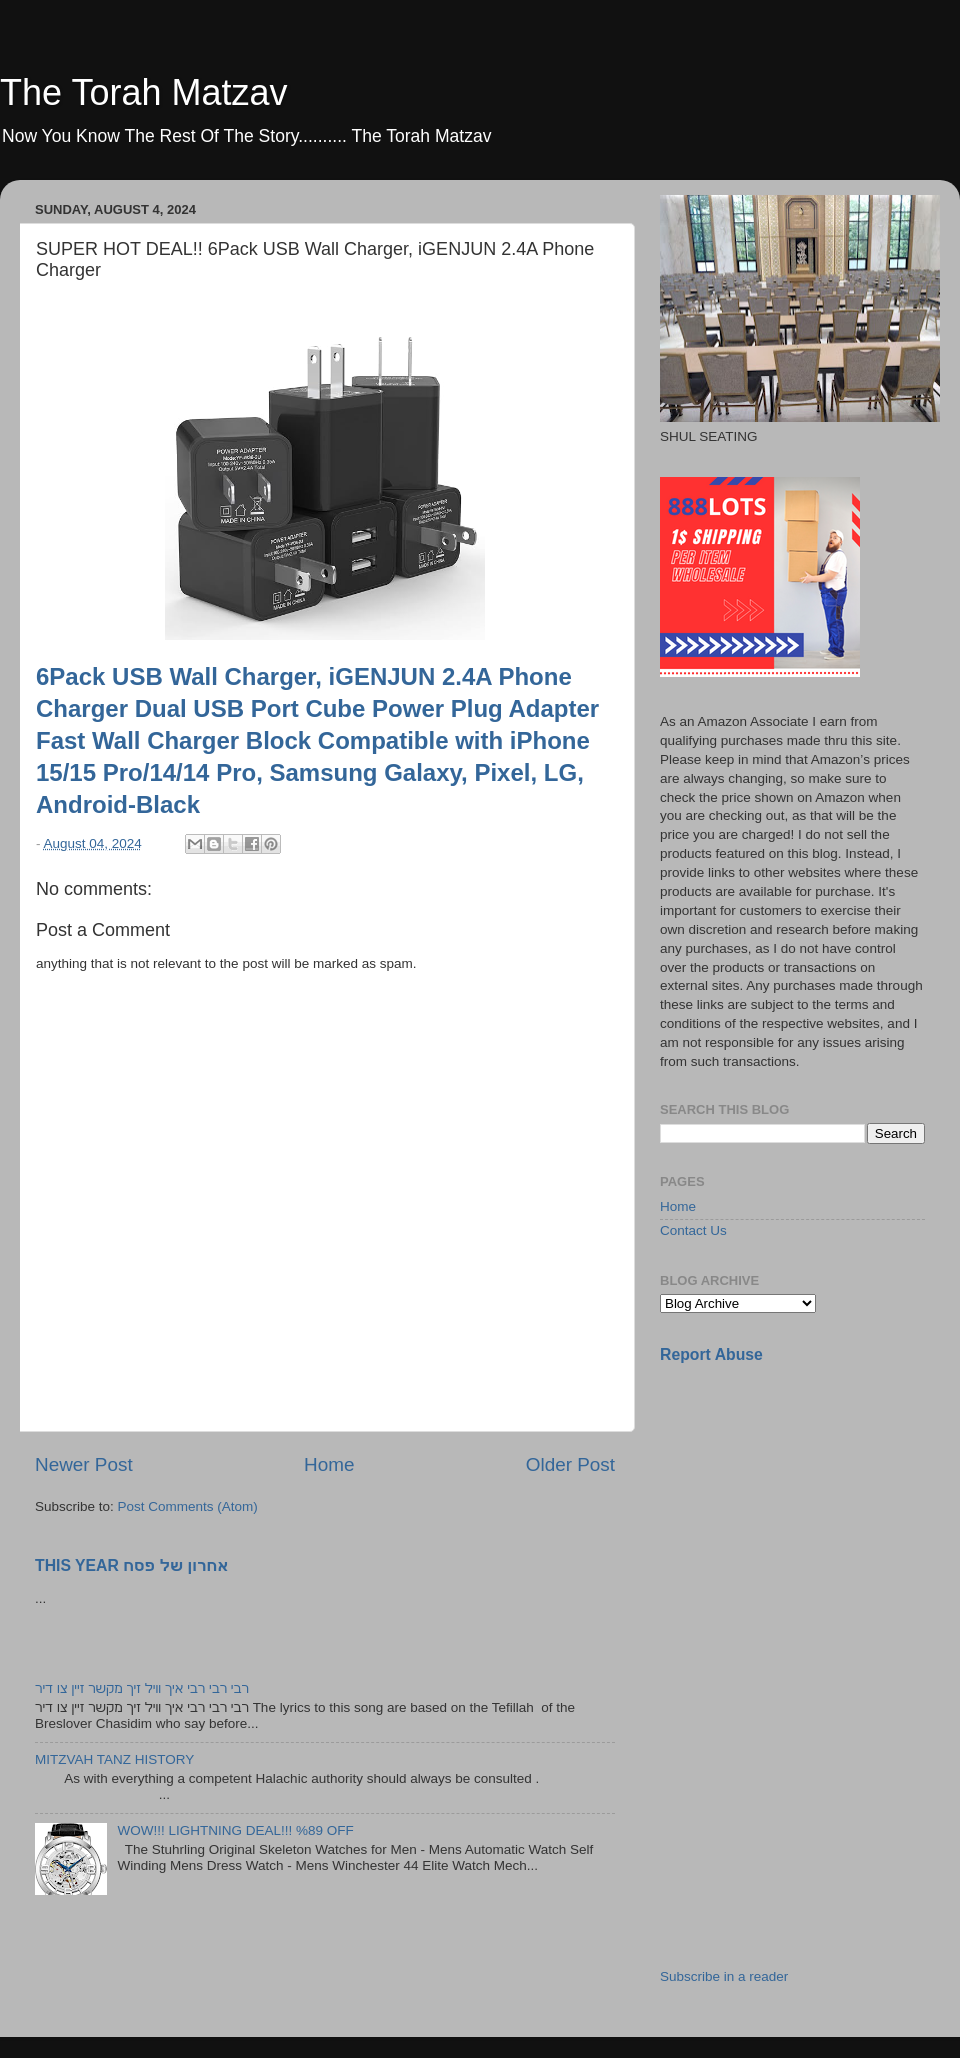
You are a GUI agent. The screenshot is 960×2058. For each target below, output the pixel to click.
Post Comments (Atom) (188, 1506)
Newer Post (84, 1464)
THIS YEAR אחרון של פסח (131, 1565)
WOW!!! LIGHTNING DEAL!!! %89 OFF (235, 1830)
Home (329, 1464)
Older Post (570, 1464)
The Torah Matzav (143, 92)
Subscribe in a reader (724, 1976)
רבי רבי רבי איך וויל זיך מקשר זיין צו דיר (142, 1688)
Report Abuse (711, 1354)
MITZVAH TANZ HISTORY (114, 1759)
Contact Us (693, 1230)
